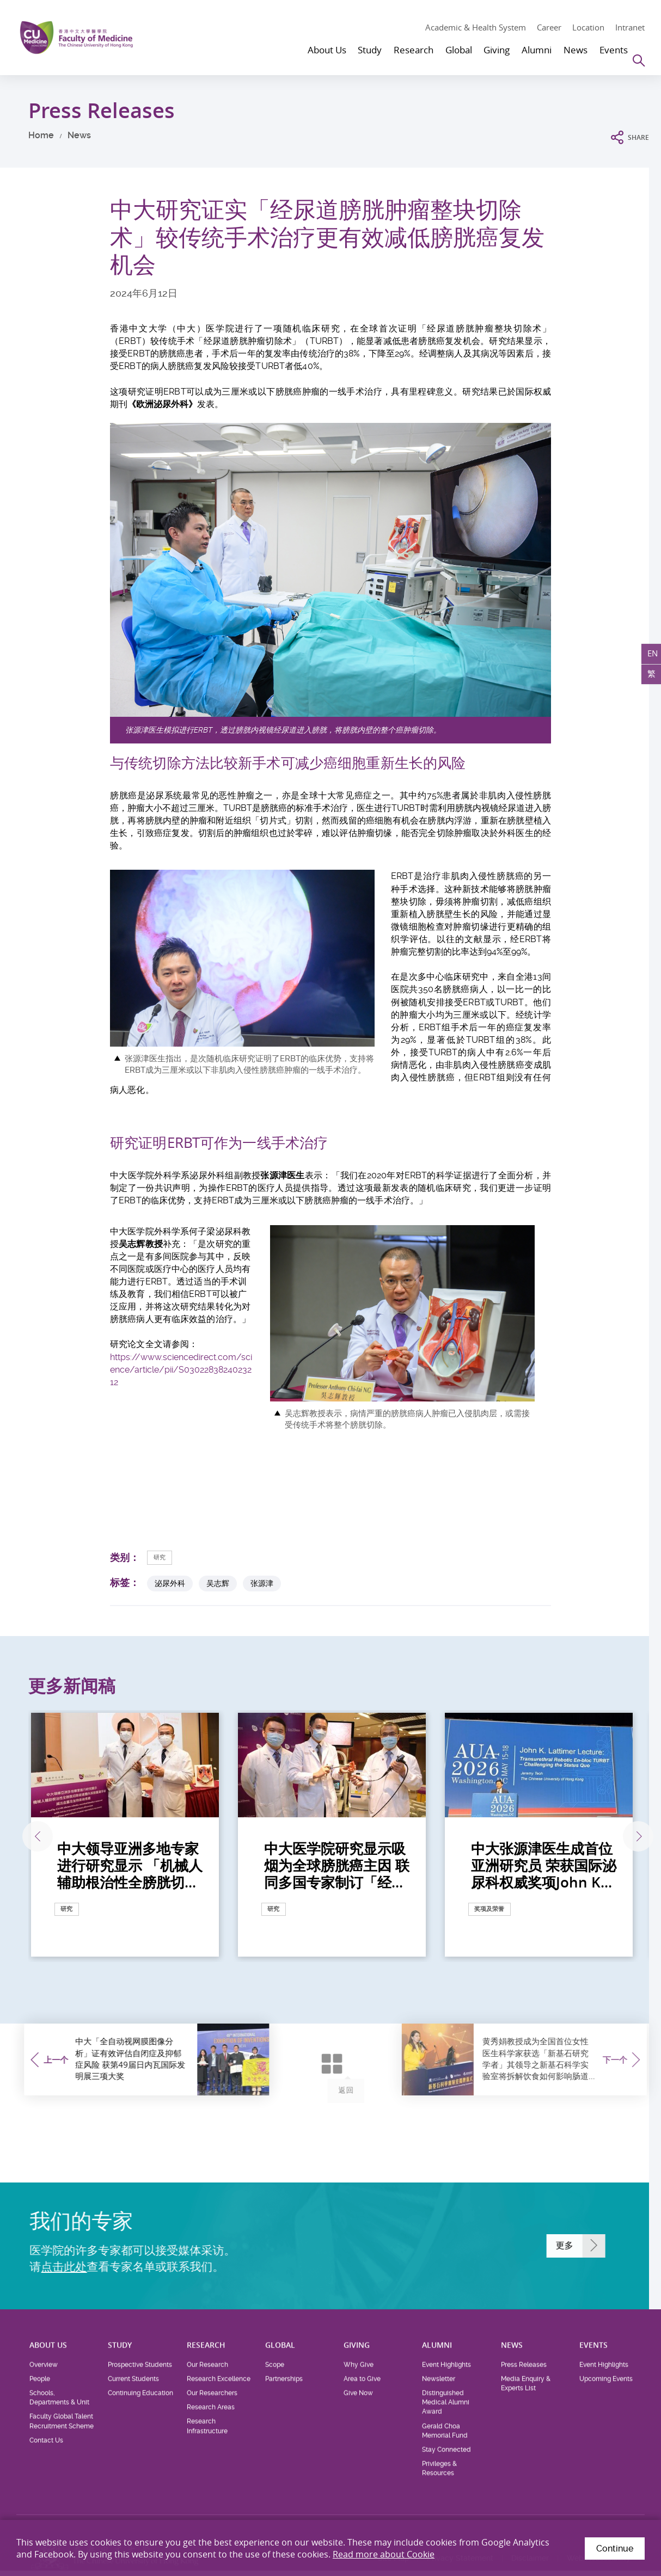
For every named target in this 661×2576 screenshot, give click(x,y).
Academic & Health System (475, 27)
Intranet (630, 27)
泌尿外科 (170, 1584)
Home (41, 135)
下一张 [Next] (631, 1837)
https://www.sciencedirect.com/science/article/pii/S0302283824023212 (181, 1369)
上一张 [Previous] (27, 1837)
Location (588, 27)
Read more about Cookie (383, 2554)
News (79, 135)
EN (649, 657)
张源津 (261, 1584)
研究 (162, 1557)
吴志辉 (217, 1584)
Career (549, 27)
